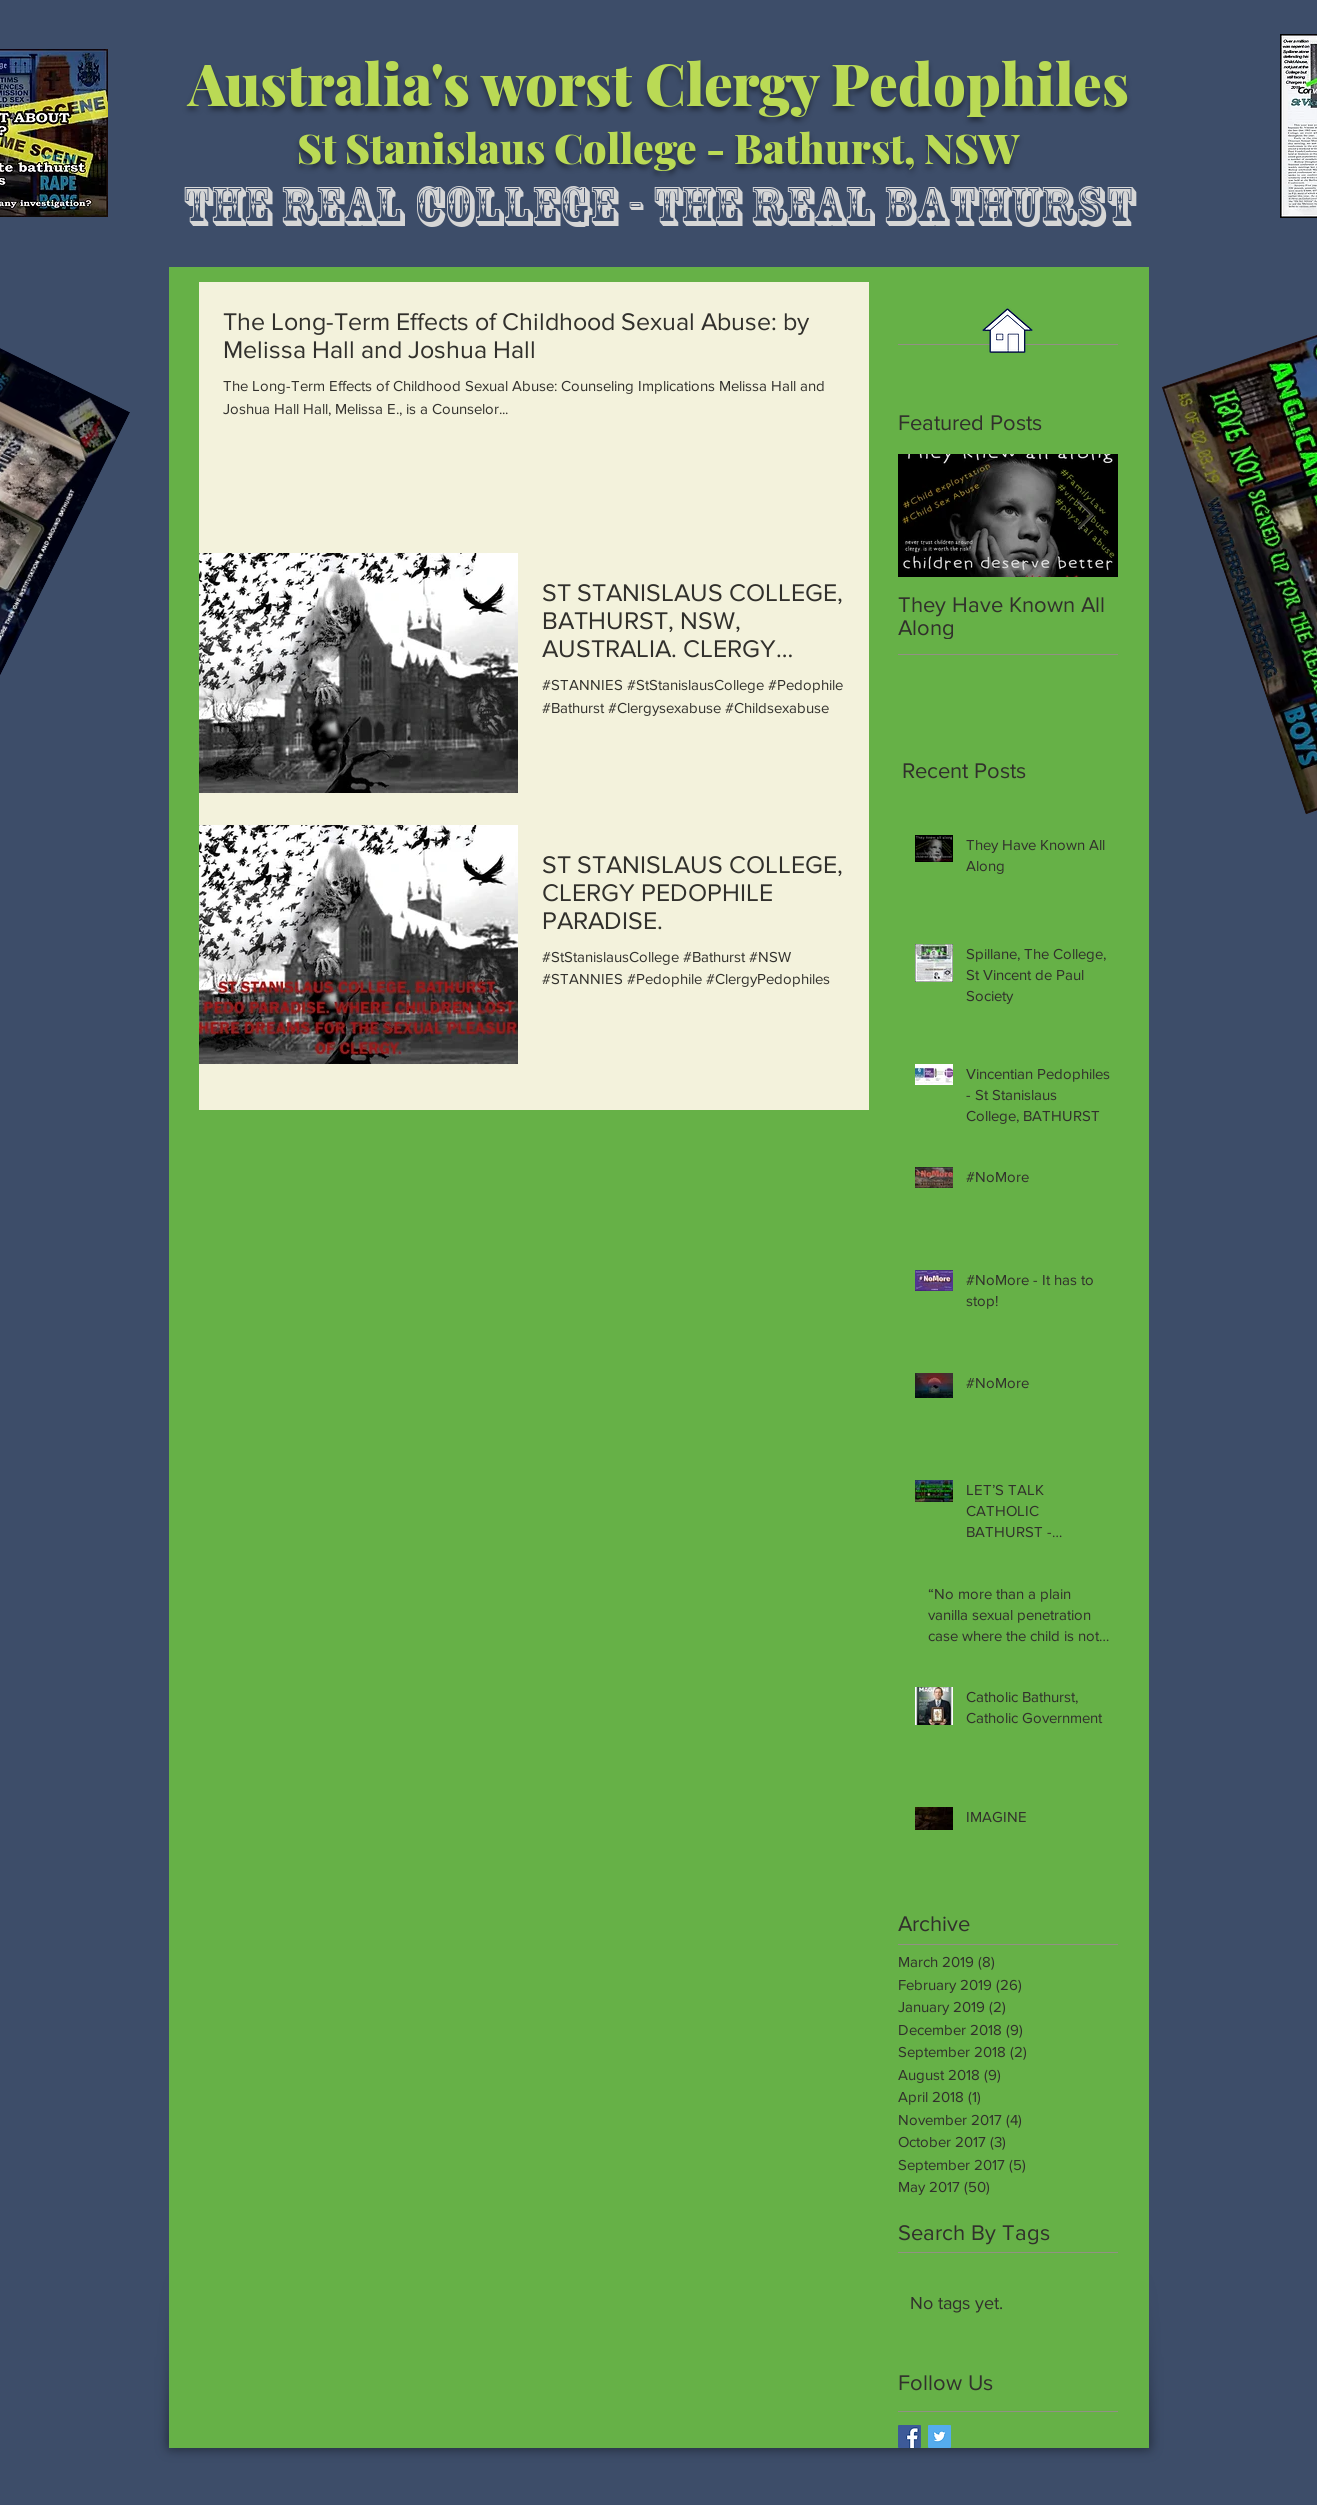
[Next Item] (1086, 515)
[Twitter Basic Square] (939, 2436)
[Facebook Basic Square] (909, 2436)
